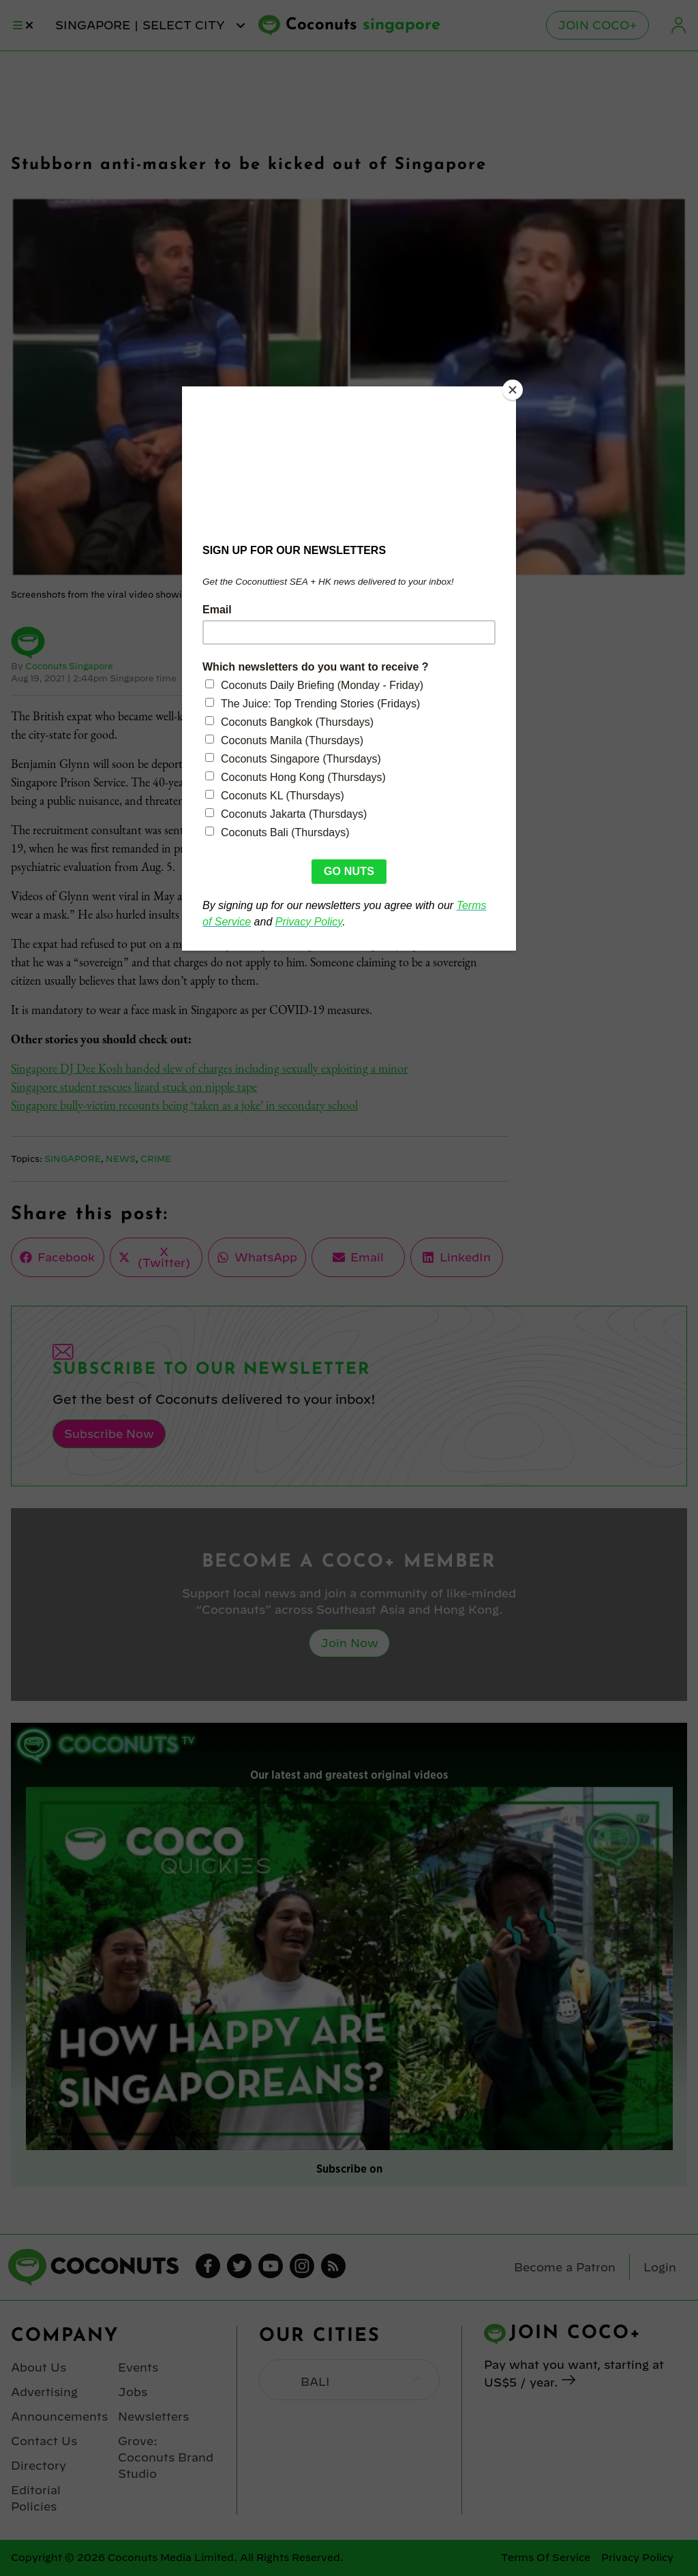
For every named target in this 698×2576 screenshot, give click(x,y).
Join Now (349, 1643)
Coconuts (363, 25)
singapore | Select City (151, 25)
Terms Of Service (545, 2557)
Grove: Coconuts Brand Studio (165, 2457)
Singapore (72, 1158)
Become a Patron (565, 2267)
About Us (38, 2367)
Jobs (132, 2392)
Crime (155, 1158)
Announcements (59, 2416)
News (121, 1158)
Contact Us (44, 2441)
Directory (38, 2465)
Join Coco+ (597, 25)
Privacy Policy (637, 2557)
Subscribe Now (109, 1434)
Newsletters (153, 2416)
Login (679, 25)
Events (138, 2367)
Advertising (44, 2392)
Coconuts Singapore (69, 666)
